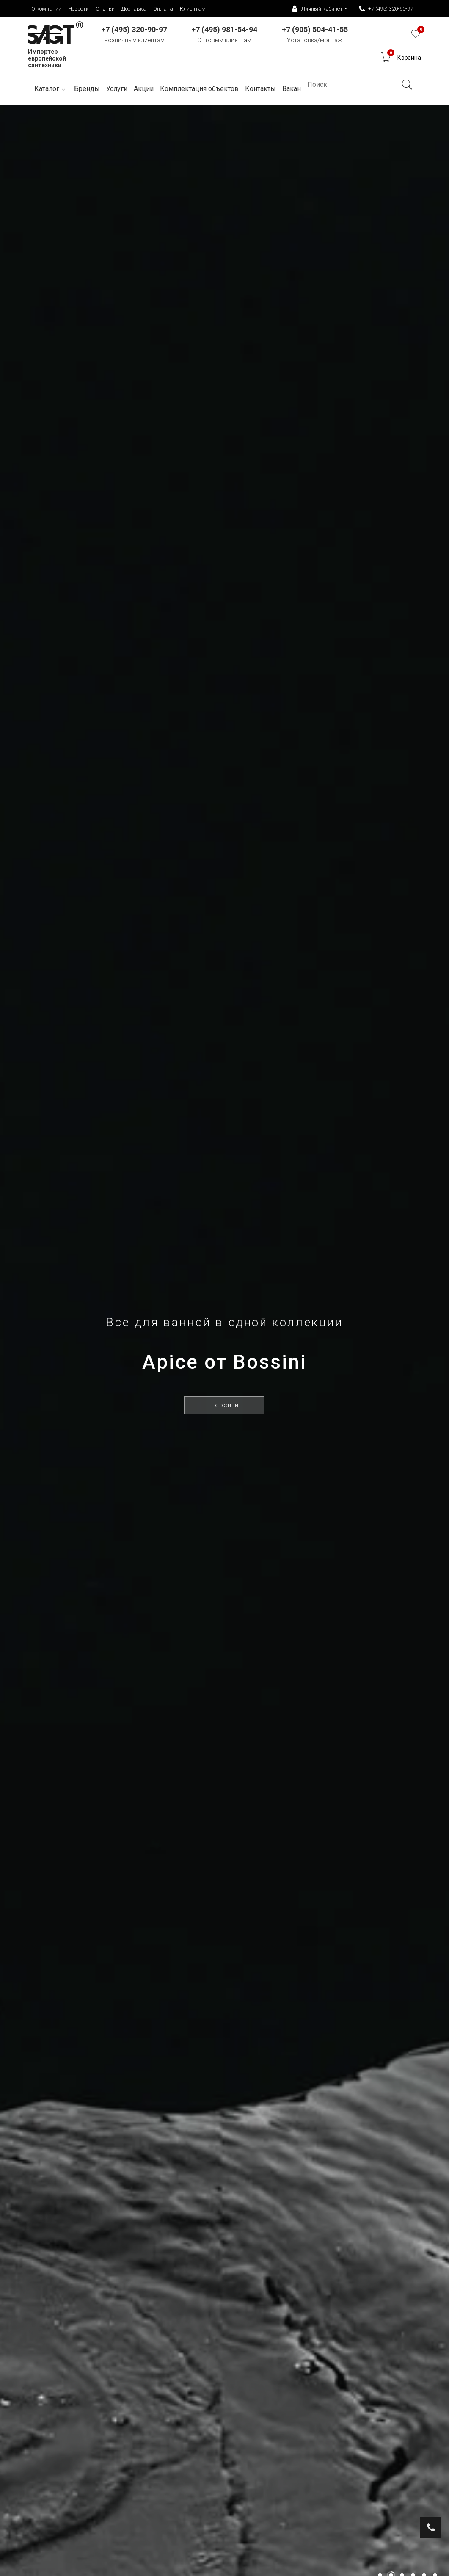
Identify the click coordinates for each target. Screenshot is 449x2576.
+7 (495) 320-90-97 (386, 9)
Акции (144, 89)
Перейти (224, 1405)
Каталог (51, 89)
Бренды (87, 89)
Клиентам (193, 9)
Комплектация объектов (199, 89)
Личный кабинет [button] (317, 9)
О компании (46, 9)
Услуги (116, 89)
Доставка (133, 9)
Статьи (105, 9)
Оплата (163, 9)
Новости (78, 9)
